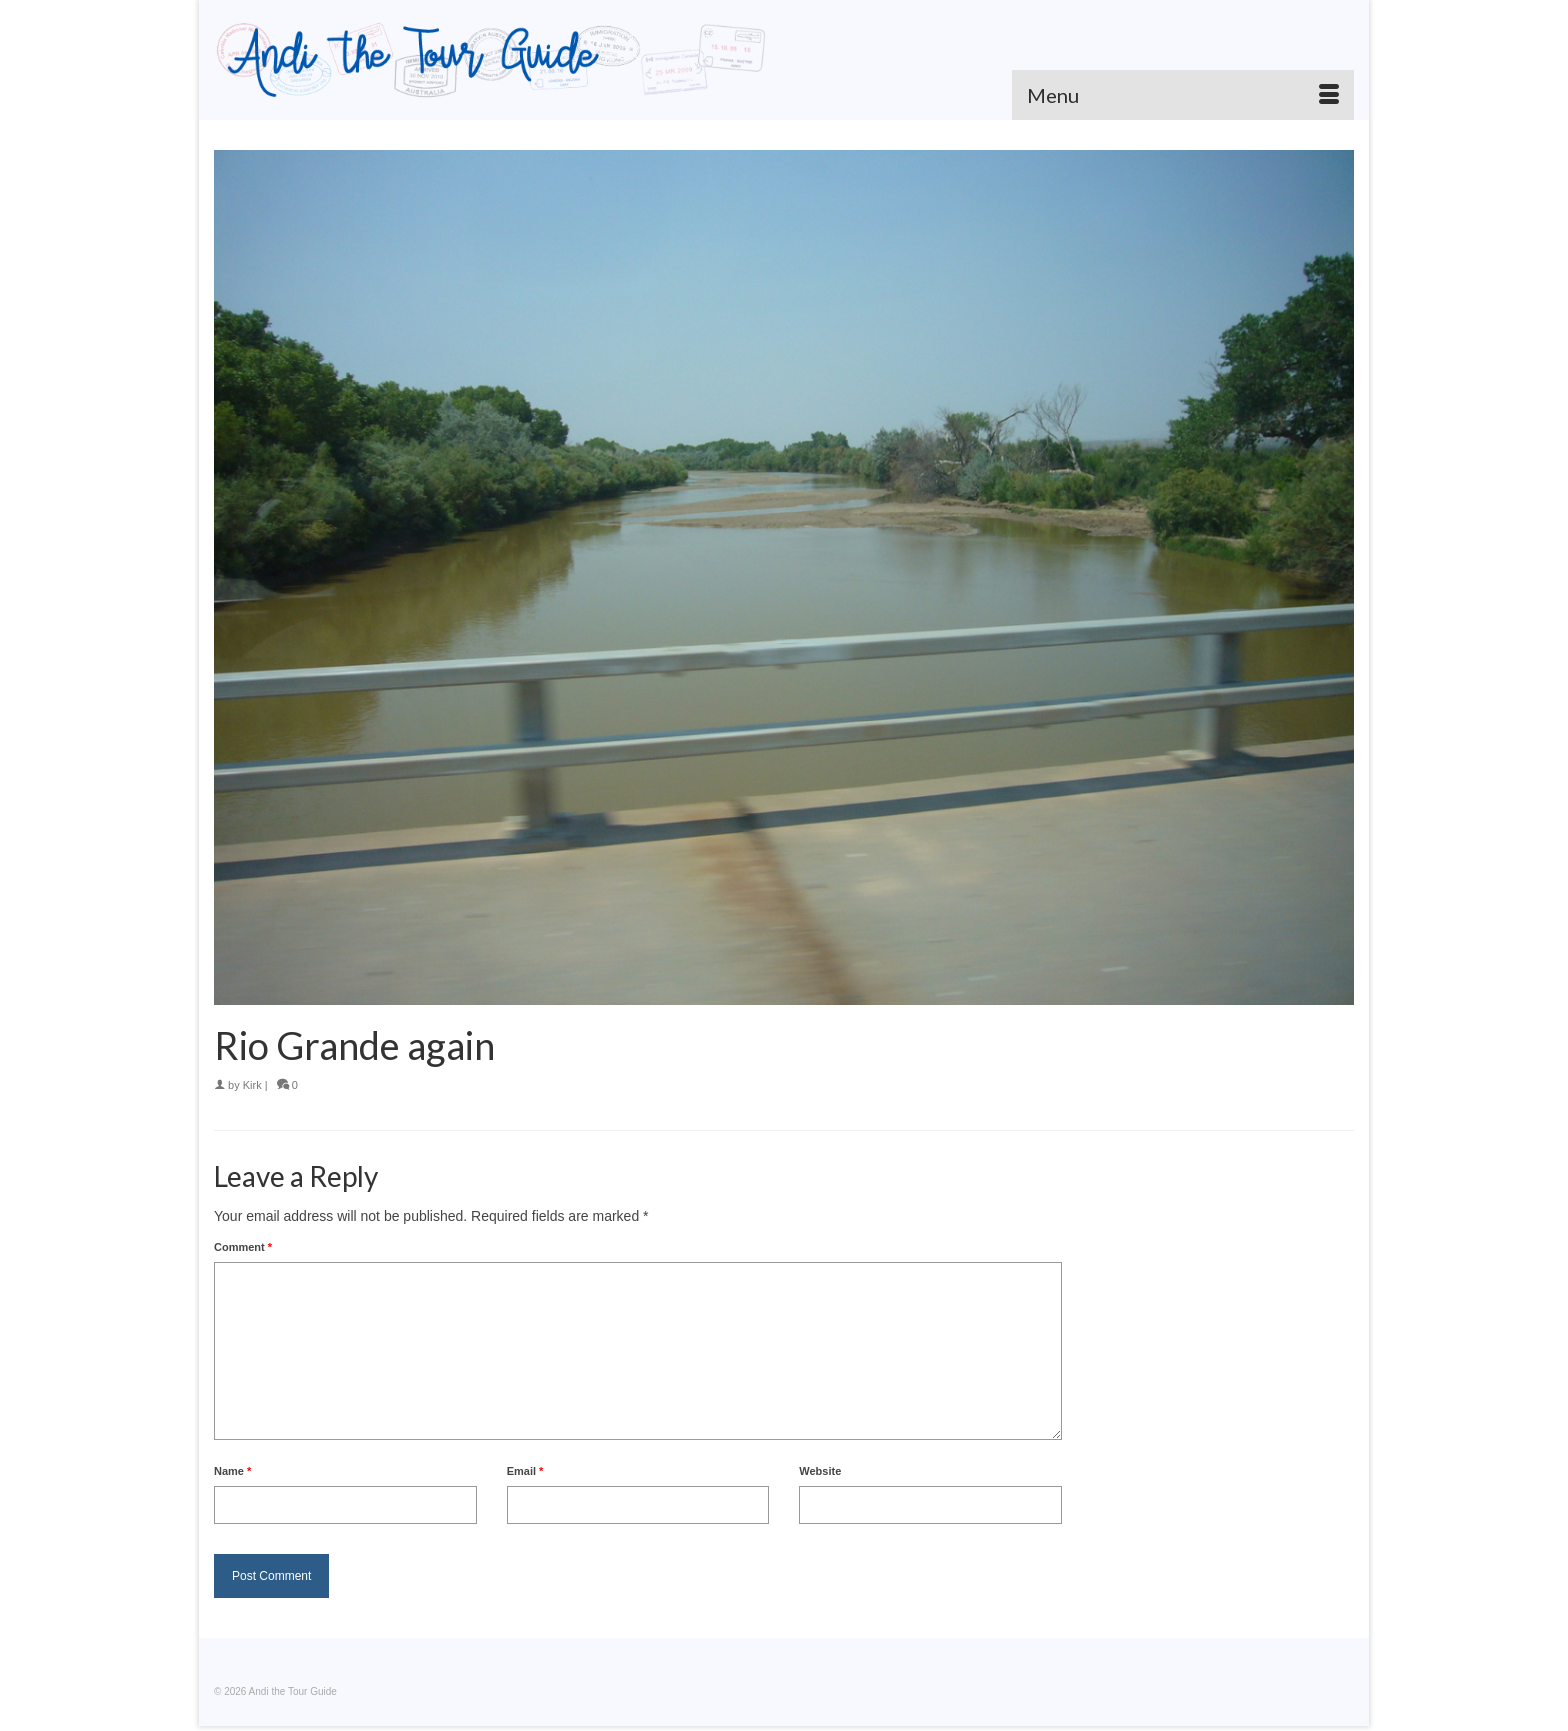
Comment (243, 1247)
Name (232, 1471)
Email (525, 1471)
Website (820, 1471)
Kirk (252, 1085)
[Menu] (1183, 95)
